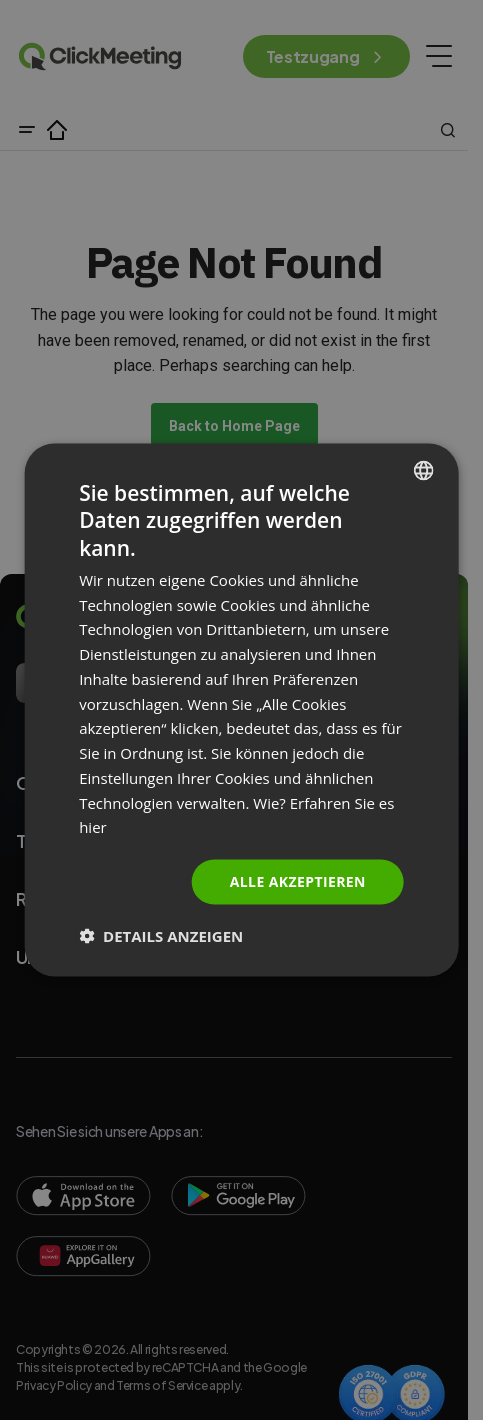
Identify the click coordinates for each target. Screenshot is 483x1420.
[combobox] (424, 471)
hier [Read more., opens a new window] (93, 827)
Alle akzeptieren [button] (298, 881)
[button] (161, 935)
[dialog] (241, 710)
